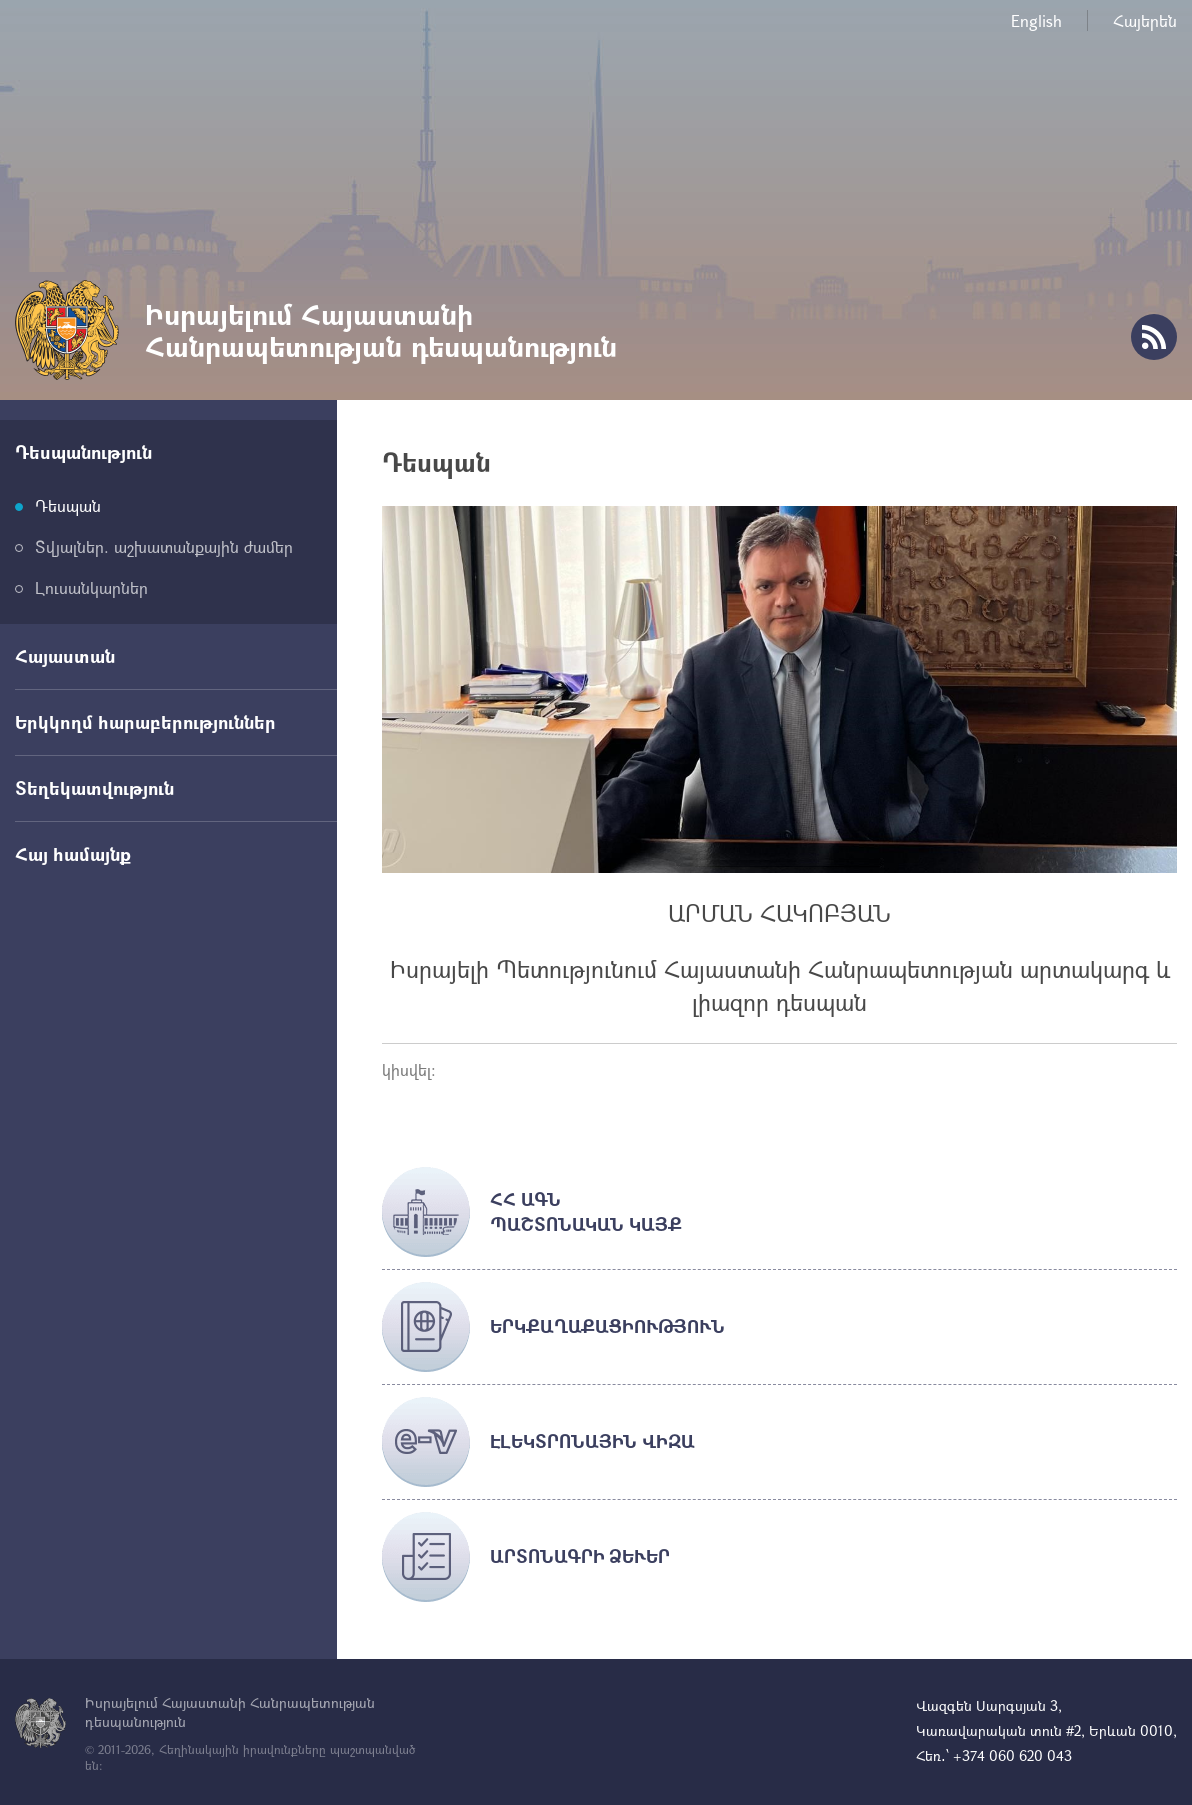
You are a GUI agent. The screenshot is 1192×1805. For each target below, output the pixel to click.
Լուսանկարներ (91, 587)
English (1036, 20)
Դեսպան (68, 505)
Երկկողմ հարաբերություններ (145, 722)
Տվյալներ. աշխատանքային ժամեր (164, 546)
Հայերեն (1145, 20)
